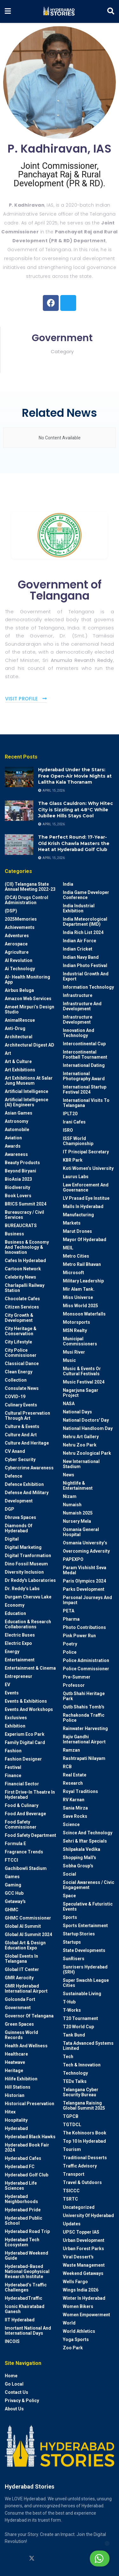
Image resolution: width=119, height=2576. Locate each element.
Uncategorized (79, 2207)
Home (11, 2375)
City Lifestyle (18, 1341)
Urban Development (83, 2240)
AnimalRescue (20, 1020)
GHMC (11, 1909)
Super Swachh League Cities (86, 1983)
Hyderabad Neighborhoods (21, 2199)
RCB (67, 1766)
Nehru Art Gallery (81, 1436)
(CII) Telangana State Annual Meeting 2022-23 (30, 887)
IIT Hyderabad (20, 2319)
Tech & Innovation (82, 2064)
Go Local (14, 2384)
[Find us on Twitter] (32, 2558)
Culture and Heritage (27, 1443)
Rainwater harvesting (85, 1728)
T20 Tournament (80, 2018)
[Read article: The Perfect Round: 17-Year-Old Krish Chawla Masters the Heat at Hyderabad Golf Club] (19, 844)
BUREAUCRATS (21, 1225)
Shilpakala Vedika (81, 1849)
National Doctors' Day (86, 1420)
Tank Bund (74, 2034)
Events (12, 1692)
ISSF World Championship (78, 1141)
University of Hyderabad (88, 2215)
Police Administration (86, 1660)
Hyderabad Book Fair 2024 (27, 2147)
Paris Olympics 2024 (84, 1580)
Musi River (74, 1352)
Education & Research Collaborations (28, 1624)
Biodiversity (17, 1187)
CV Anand (15, 1451)
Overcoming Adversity (86, 1551)
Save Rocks (75, 1816)
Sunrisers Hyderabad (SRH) (85, 1969)
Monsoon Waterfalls (84, 1313)
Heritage (14, 2070)
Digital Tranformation (28, 1555)
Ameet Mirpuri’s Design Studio (29, 1009)
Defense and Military (27, 1492)
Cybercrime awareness (29, 1467)
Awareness (16, 1154)
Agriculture (17, 952)
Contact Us (16, 2392)
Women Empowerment (86, 2314)
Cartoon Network (23, 1268)
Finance (13, 1775)
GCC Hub (14, 1893)
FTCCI (11, 1860)
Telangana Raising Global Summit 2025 (84, 2105)
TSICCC (71, 2190)
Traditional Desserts (85, 2157)
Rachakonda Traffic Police (83, 1718)
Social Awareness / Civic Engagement (88, 1885)
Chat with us (84, 2558)
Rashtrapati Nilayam (84, 1758)
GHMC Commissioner (28, 1917)
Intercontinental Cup (84, 1043)
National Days (77, 1411)
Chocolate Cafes (22, 1298)
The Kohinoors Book (84, 2132)
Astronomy (16, 1121)
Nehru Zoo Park (79, 1444)
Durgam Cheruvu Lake (28, 1596)
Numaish (72, 1504)
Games (12, 1876)
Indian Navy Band (81, 957)
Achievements (20, 927)
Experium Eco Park (24, 1734)
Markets (72, 1223)
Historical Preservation (29, 2103)
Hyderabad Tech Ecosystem (22, 2242)
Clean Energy (18, 1371)
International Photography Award (84, 1076)
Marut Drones (77, 1231)
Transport (73, 2174)
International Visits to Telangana (86, 1103)
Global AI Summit (23, 1926)
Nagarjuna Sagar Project (80, 1393)
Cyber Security (20, 1459)
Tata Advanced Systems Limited (88, 2046)
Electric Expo (18, 1643)
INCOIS (12, 2341)
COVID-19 (15, 1396)
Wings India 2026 (80, 2289)
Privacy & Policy (22, 2400)
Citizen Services (22, 1306)
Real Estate (74, 1774)
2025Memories (21, 919)
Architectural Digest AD (29, 1045)
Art (8, 1053)
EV (7, 1684)
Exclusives (16, 1717)
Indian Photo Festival (85, 965)
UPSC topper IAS (81, 2232)
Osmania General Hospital (81, 1532)
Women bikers (78, 2306)
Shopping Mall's (79, 1857)
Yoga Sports (76, 2339)
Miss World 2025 (80, 1305)
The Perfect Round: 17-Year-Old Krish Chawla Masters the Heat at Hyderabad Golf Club (73, 843)
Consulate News (22, 1388)
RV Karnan (73, 1799)
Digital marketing (23, 1547)
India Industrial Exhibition (79, 908)
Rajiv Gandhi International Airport (84, 1739)
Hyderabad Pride (23, 2209)
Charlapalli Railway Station (24, 1288)
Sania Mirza (75, 1807)
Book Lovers (18, 1195)
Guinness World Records (21, 2035)
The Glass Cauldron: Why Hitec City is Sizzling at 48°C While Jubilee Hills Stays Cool (75, 809)
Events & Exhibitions (26, 1701)
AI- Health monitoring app (27, 979)
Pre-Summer (76, 1677)
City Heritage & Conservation (20, 1331)
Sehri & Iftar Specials (85, 1841)
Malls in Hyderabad (83, 1206)
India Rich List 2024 (83, 932)
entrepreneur (18, 1676)
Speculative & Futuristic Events (88, 1906)
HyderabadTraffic (23, 2298)
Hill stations (17, 2087)
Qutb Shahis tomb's (83, 1706)
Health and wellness (26, 2045)
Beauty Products (22, 1162)
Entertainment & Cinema (30, 1668)
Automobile (17, 1129)
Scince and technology (87, 1832)
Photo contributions (84, 1627)
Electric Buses (20, 1635)
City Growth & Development (19, 1318)
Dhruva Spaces (20, 1517)
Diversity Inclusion (24, 1572)
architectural (18, 1036)
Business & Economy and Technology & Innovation (27, 1247)
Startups (72, 1942)
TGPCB (70, 2116)
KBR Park (73, 1160)
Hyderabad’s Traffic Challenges (26, 2287)
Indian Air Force (79, 940)
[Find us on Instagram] (7, 2558)
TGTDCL (72, 2124)
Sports (70, 1917)
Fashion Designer (23, 1759)
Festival (13, 1767)
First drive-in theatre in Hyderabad (30, 1794)
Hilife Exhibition (21, 2078)
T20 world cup (78, 2026)
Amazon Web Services (28, 998)
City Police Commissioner (20, 1353)
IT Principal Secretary (86, 1151)
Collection (16, 1380)
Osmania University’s (85, 1542)
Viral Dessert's (78, 2256)
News (68, 1474)
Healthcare (16, 2054)
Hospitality (16, 2120)
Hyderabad (16, 2128)
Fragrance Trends (24, 1851)
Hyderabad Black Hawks (30, 2136)
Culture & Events (22, 1426)
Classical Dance (22, 1363)
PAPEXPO (73, 1559)
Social (69, 1874)
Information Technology (88, 987)
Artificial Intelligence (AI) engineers (26, 1102)
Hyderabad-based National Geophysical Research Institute (27, 2271)
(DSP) (11, 910)
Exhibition (15, 1725)
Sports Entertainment (85, 1925)
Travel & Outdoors (82, 2182)
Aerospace (16, 943)
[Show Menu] (8, 11)
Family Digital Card (25, 1742)
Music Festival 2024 (83, 1381)
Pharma (71, 1619)
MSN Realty (75, 1330)
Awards (13, 1146)
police (69, 1652)
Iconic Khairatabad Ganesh (24, 2309)
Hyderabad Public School (23, 2220)
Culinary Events (21, 1404)
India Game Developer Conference (86, 895)
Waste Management (84, 2265)
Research (73, 1783)
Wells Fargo (75, 2281)
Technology (75, 2073)
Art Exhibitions (20, 1069)
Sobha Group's (78, 1865)
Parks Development (83, 1589)
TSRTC (70, 2199)
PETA (68, 1610)
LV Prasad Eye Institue (86, 1198)
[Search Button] (110, 11)
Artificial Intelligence (26, 1091)
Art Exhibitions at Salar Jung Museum (29, 1080)
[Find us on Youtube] (44, 2558)
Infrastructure (77, 995)
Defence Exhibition (24, 1484)
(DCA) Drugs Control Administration (26, 900)
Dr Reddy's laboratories (30, 1580)
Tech (68, 2056)
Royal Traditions (80, 1791)
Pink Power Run (79, 1635)
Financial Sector (22, 1783)
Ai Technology (20, 968)
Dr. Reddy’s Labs (22, 1588)
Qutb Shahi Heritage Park (84, 1696)
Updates (72, 2223)
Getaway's (15, 1901)
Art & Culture (18, 1061)
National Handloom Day (88, 1428)
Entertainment (20, 1659)
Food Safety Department (30, 1835)
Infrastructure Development (77, 1019)
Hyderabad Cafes (23, 2158)
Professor (74, 1685)
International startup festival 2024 (84, 1089)
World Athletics (79, 2331)
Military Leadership (83, 1280)
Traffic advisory (80, 2165)
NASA (69, 1403)
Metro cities (76, 1256)
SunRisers (73, 1958)
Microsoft (73, 1272)
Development (19, 1500)
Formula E (15, 1843)
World (69, 2322)
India (68, 884)
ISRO (68, 1130)
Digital (12, 1539)
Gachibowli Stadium (26, 1868)
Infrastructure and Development (82, 1006)
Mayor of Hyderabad (84, 1239)
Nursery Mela (77, 1521)
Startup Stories (79, 1933)
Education (15, 1613)
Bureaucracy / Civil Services (24, 1215)
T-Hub (69, 2001)
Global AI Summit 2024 (28, 1934)
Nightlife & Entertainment (78, 1485)
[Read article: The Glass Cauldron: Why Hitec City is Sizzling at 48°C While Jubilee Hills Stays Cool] (19, 810)
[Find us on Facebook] (56, 2558)
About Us (14, 2408)
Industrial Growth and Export (86, 976)
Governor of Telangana (29, 2015)
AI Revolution (18, 960)
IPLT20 (70, 1113)
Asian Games (18, 1113)
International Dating (84, 1065)
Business (14, 1233)
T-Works (72, 2010)
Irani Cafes (74, 1121)
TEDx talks (75, 2081)
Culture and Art (21, 1434)
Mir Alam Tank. (79, 1289)
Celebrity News (20, 1277)
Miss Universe (78, 1297)
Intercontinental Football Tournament (85, 1054)
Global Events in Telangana (21, 1959)
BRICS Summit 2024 (25, 1203)
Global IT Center (22, 1969)
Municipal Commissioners (80, 1341)
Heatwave (15, 2062)
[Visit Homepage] (59, 11)
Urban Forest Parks (83, 2248)
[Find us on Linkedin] (20, 2558)
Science (71, 1824)
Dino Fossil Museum (26, 1563)
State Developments (84, 1950)
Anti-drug (15, 1028)
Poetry (70, 1643)
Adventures (17, 935)
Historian (14, 2095)
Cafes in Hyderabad (25, 1260)
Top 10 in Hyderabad (84, 2141)
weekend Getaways (83, 2273)
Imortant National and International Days (28, 2330)
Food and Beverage (25, 1813)
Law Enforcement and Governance (86, 1187)
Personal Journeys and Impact (87, 1600)
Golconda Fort (20, 1999)
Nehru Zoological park (87, 1453)
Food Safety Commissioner (20, 1824)
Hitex (10, 2111)
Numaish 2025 (78, 1512)
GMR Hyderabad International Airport (26, 1988)
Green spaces (19, 2024)
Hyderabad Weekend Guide (26, 2255)
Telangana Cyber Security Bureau (80, 2092)
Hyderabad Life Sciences (21, 2186)
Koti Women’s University (88, 1168)
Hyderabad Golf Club (26, 2174)
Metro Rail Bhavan (82, 1264)
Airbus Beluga (19, 990)
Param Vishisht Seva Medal (84, 1570)
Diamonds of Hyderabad (18, 1528)
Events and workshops (29, 1709)
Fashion (13, 1750)
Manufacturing (78, 1214)
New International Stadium (81, 1464)
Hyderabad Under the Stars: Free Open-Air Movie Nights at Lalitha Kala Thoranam (75, 776)
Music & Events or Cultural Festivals (82, 1371)
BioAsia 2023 (18, 1179)
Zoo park (73, 2347)
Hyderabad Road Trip (27, 2231)
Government (18, 2007)
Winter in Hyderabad (84, 2298)
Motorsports (76, 1322)
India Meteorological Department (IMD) (85, 922)
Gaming (13, 1884)
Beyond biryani (20, 1170)
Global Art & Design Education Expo (25, 1945)
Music (69, 1360)
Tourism (72, 2149)
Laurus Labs (76, 1176)
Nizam (69, 1496)
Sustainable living (82, 1993)
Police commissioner (86, 1668)
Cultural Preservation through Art (27, 1416)
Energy (12, 1651)
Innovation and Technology (78, 1033)
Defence (13, 1476)
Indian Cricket (77, 948)
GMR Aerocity (19, 1977)
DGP (9, 1509)
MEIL (68, 1247)
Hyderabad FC (20, 2166)
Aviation (13, 1137)
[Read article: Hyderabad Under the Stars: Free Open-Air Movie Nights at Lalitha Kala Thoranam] (19, 777)
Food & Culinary (21, 1805)
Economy (14, 1605)
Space (69, 1895)
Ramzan (71, 1750)
